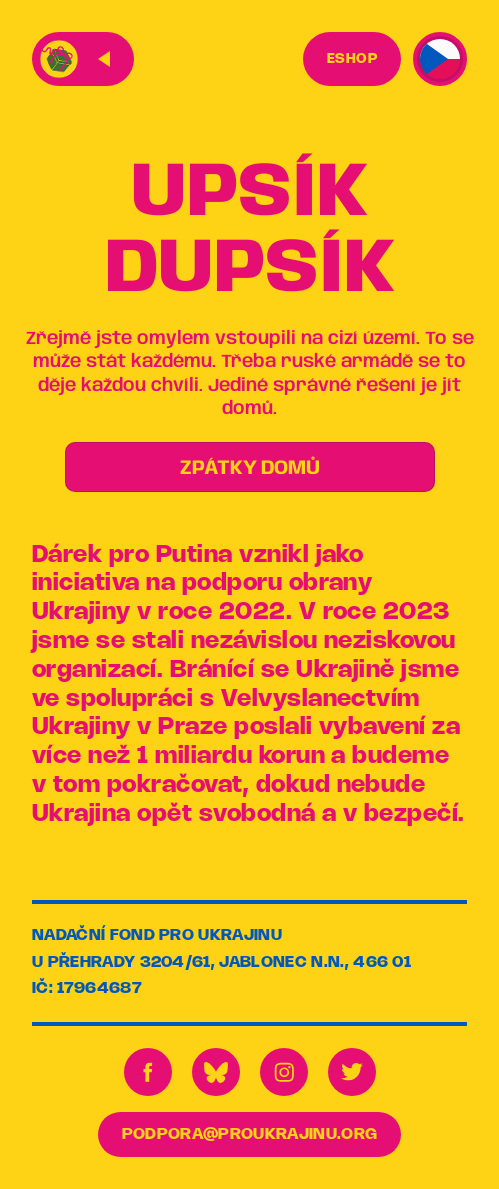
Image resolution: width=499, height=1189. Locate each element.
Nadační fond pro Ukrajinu (157, 935)
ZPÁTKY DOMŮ (250, 468)
